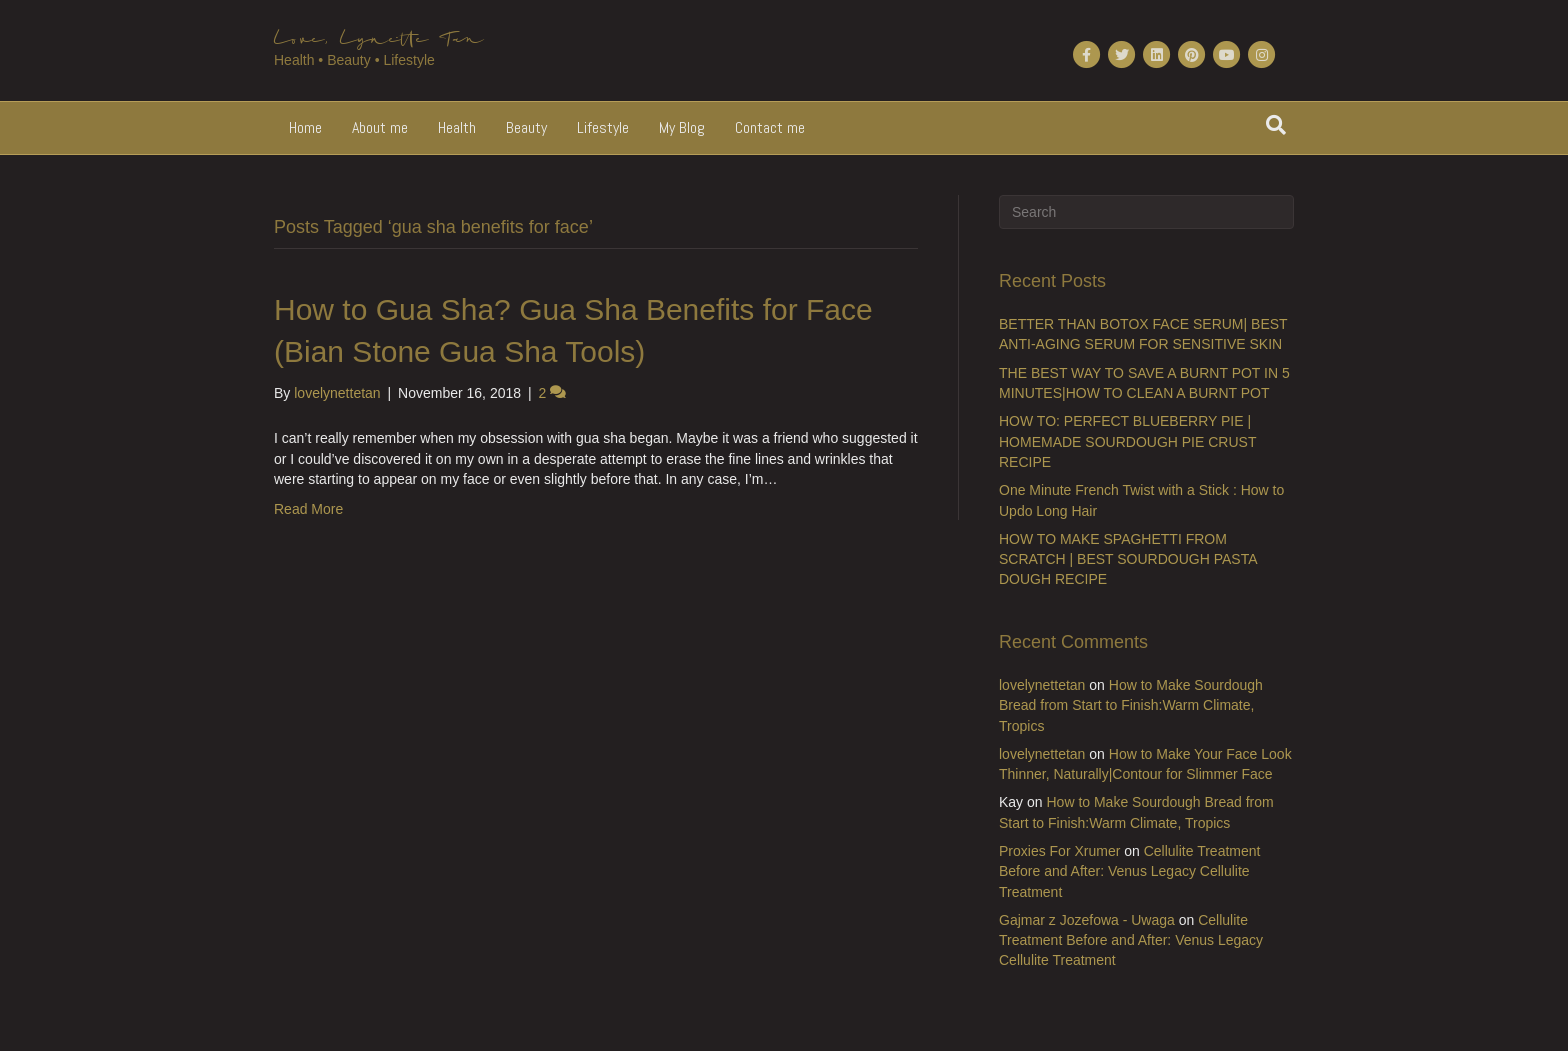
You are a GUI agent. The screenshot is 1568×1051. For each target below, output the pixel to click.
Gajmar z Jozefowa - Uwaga (1087, 920)
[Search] (1276, 125)
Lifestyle (603, 127)
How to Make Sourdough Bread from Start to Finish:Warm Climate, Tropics (1131, 705)
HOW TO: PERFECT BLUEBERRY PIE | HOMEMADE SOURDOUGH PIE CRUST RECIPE (1127, 441)
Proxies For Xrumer (1059, 851)
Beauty (526, 127)
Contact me (770, 127)
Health (457, 127)
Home (305, 127)
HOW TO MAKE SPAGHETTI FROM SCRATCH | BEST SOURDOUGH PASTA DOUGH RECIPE (1128, 559)
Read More (308, 509)
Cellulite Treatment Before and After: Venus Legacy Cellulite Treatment (1129, 871)
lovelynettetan (1042, 685)
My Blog (682, 127)
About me (380, 127)
